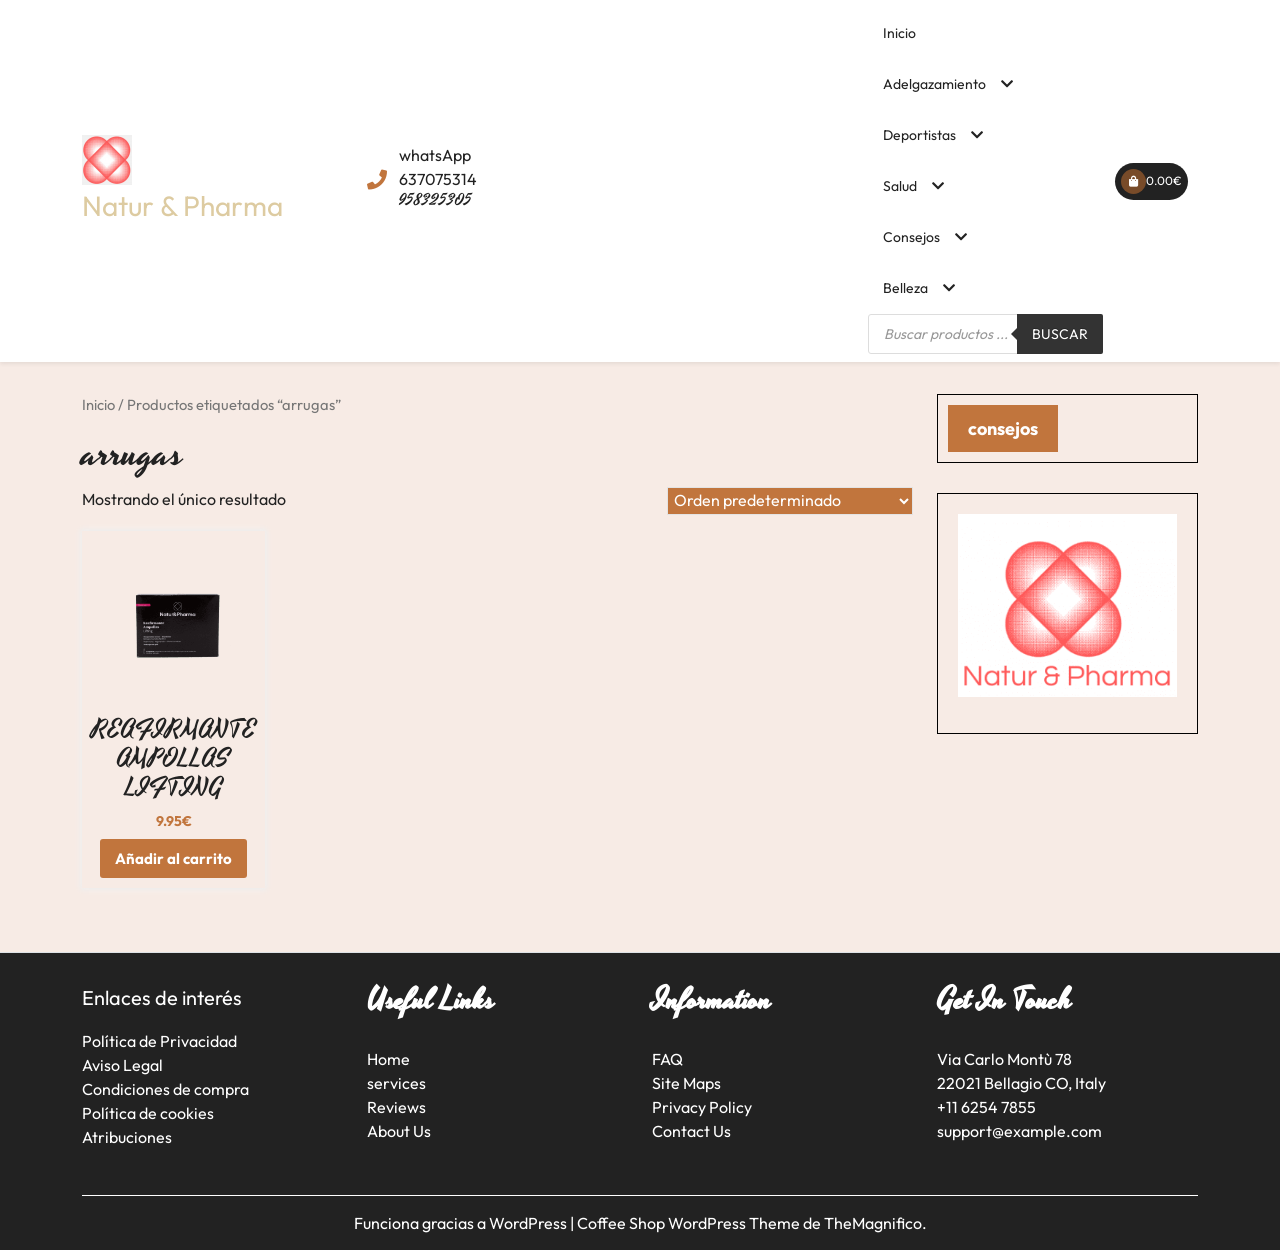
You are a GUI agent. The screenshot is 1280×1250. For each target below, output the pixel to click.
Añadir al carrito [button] (173, 858)
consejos (1003, 428)
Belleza (905, 288)
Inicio (899, 33)
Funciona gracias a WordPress (462, 1223)
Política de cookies (148, 1113)
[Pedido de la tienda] (790, 501)
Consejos (911, 237)
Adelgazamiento (934, 84)
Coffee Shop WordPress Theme (690, 1223)
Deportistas (919, 135)
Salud (900, 186)
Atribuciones (127, 1137)
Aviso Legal (122, 1065)
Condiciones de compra (165, 1089)
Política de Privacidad (159, 1041)
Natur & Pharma (182, 205)
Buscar (1060, 334)
